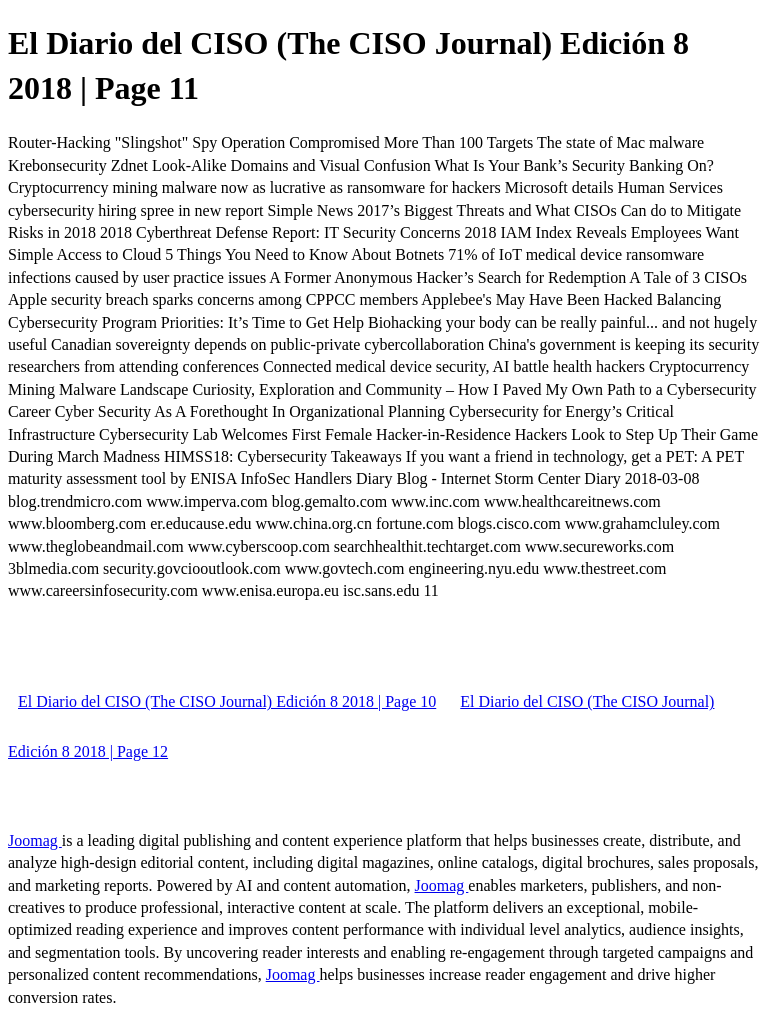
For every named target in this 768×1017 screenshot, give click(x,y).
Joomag (35, 840)
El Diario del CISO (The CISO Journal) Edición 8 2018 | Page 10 (227, 701)
